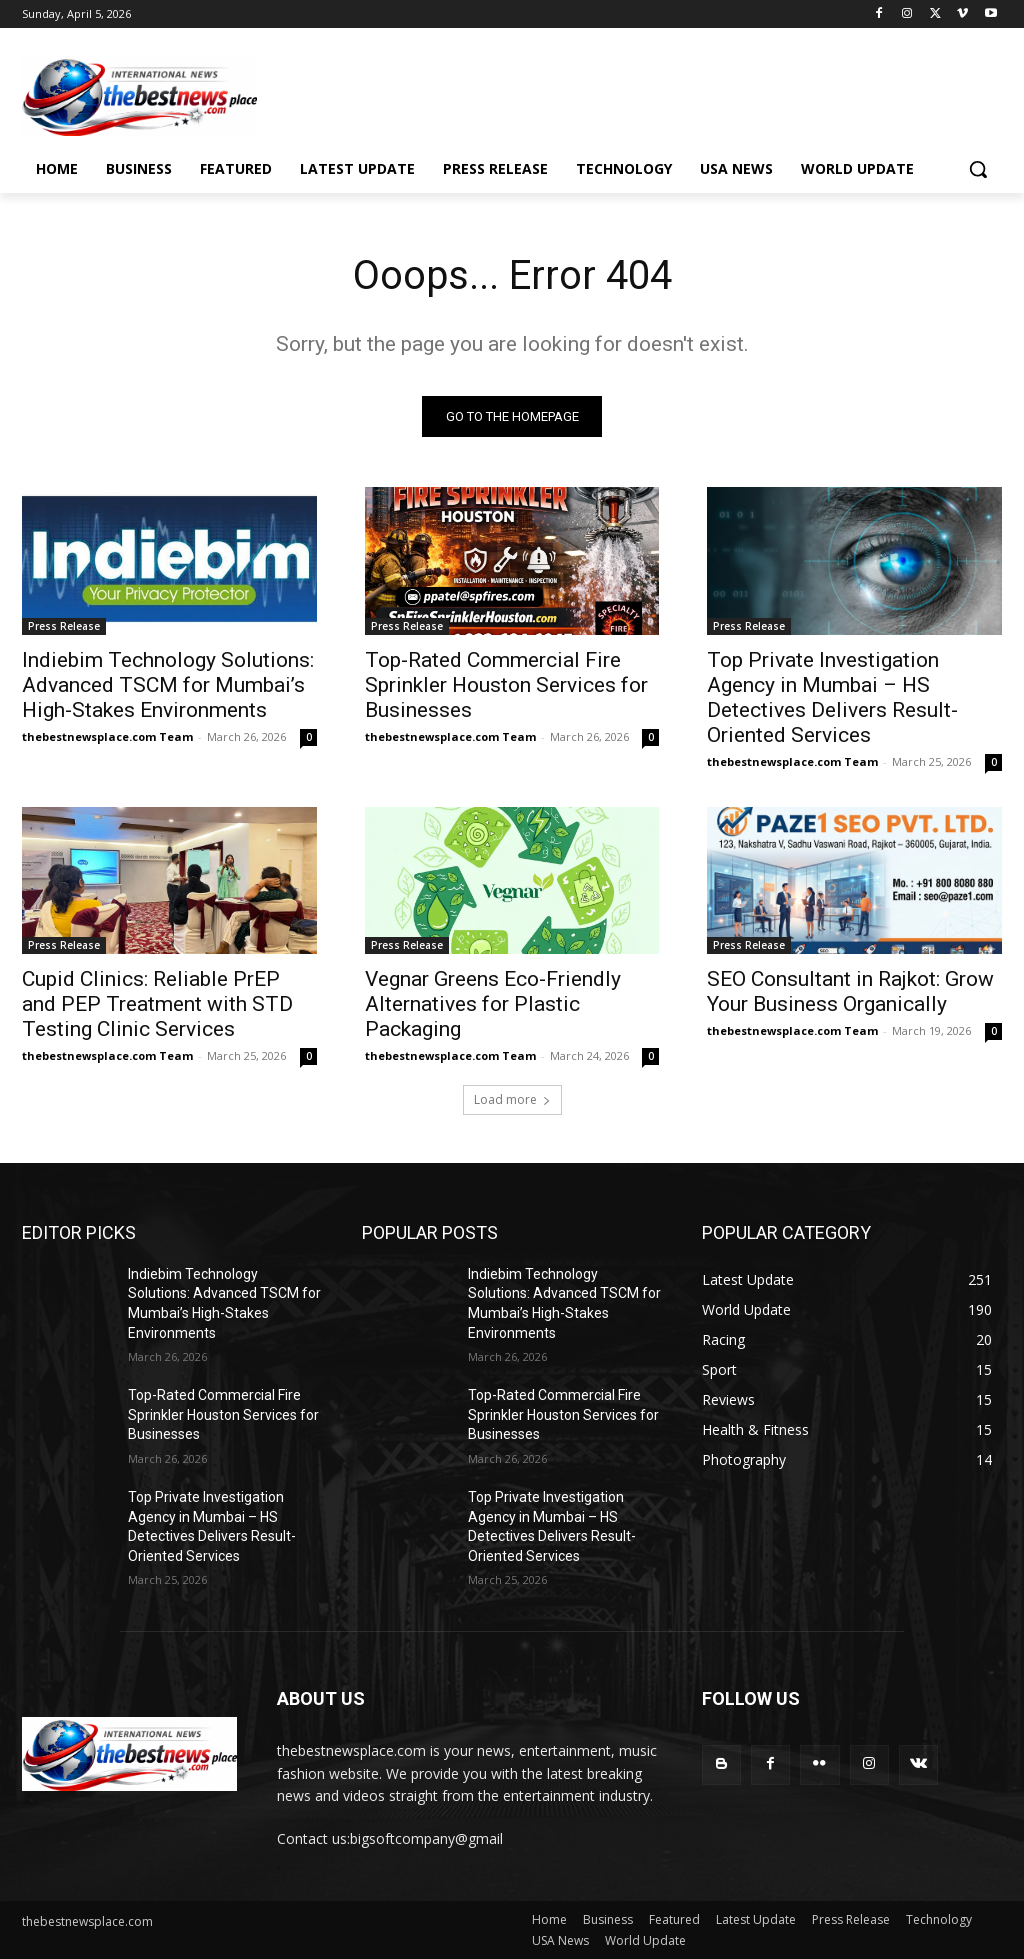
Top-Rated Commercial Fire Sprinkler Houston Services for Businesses (506, 685)
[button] (978, 169)
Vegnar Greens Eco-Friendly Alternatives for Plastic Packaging (493, 1004)
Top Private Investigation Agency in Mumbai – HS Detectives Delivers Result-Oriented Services (832, 697)
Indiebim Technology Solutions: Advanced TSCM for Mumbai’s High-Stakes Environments (168, 685)
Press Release (64, 626)
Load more (512, 1099)
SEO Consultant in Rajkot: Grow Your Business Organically (850, 991)
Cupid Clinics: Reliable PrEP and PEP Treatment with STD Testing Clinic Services (157, 1004)
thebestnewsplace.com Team (107, 736)
